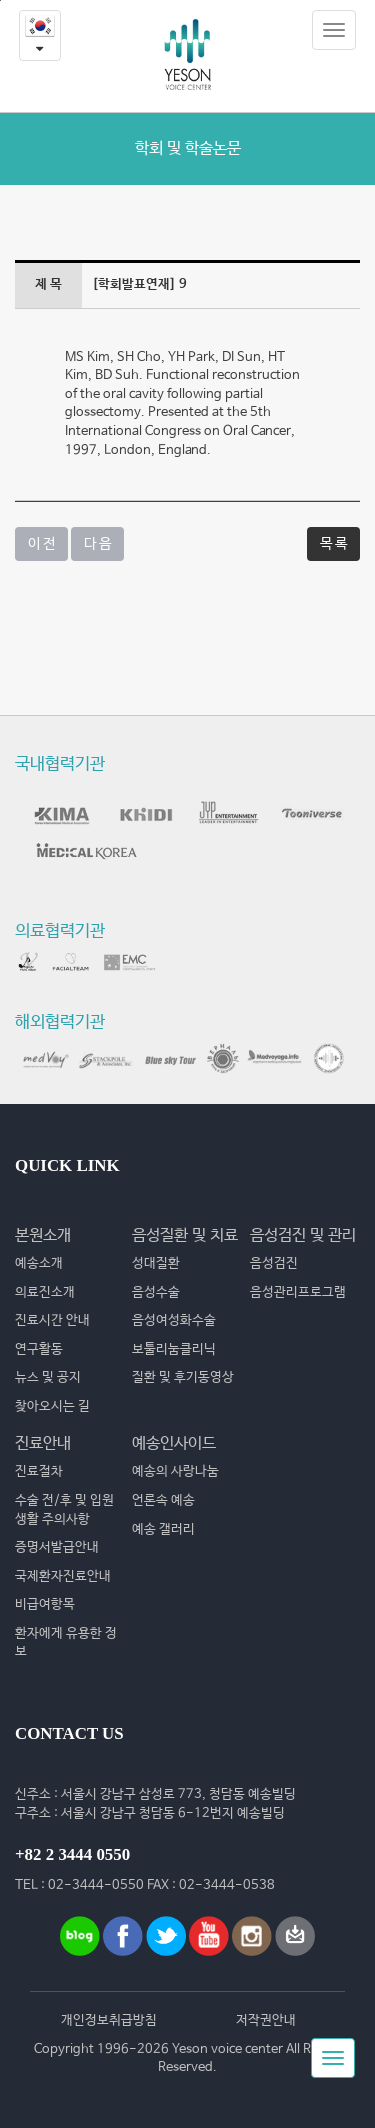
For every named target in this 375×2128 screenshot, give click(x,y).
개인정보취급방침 (109, 2020)
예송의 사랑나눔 (175, 1471)
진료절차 (39, 1471)
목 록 (333, 544)
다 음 (97, 544)
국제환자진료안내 (63, 1576)
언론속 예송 (163, 1500)
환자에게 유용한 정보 (66, 1643)
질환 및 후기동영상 (183, 1377)
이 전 (41, 544)
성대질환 (156, 1263)
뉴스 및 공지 (48, 1377)
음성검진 (274, 1263)
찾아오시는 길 (52, 1406)
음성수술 (156, 1292)
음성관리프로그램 (298, 1292)
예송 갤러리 (163, 1529)
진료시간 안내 (52, 1320)
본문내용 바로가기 (0, 0)
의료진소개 (45, 1292)
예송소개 (39, 1263)
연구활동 (39, 1349)
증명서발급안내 (57, 1547)
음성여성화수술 (174, 1320)
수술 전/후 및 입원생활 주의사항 (64, 1510)
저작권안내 (266, 2020)
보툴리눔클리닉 (174, 1349)
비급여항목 (45, 1604)
